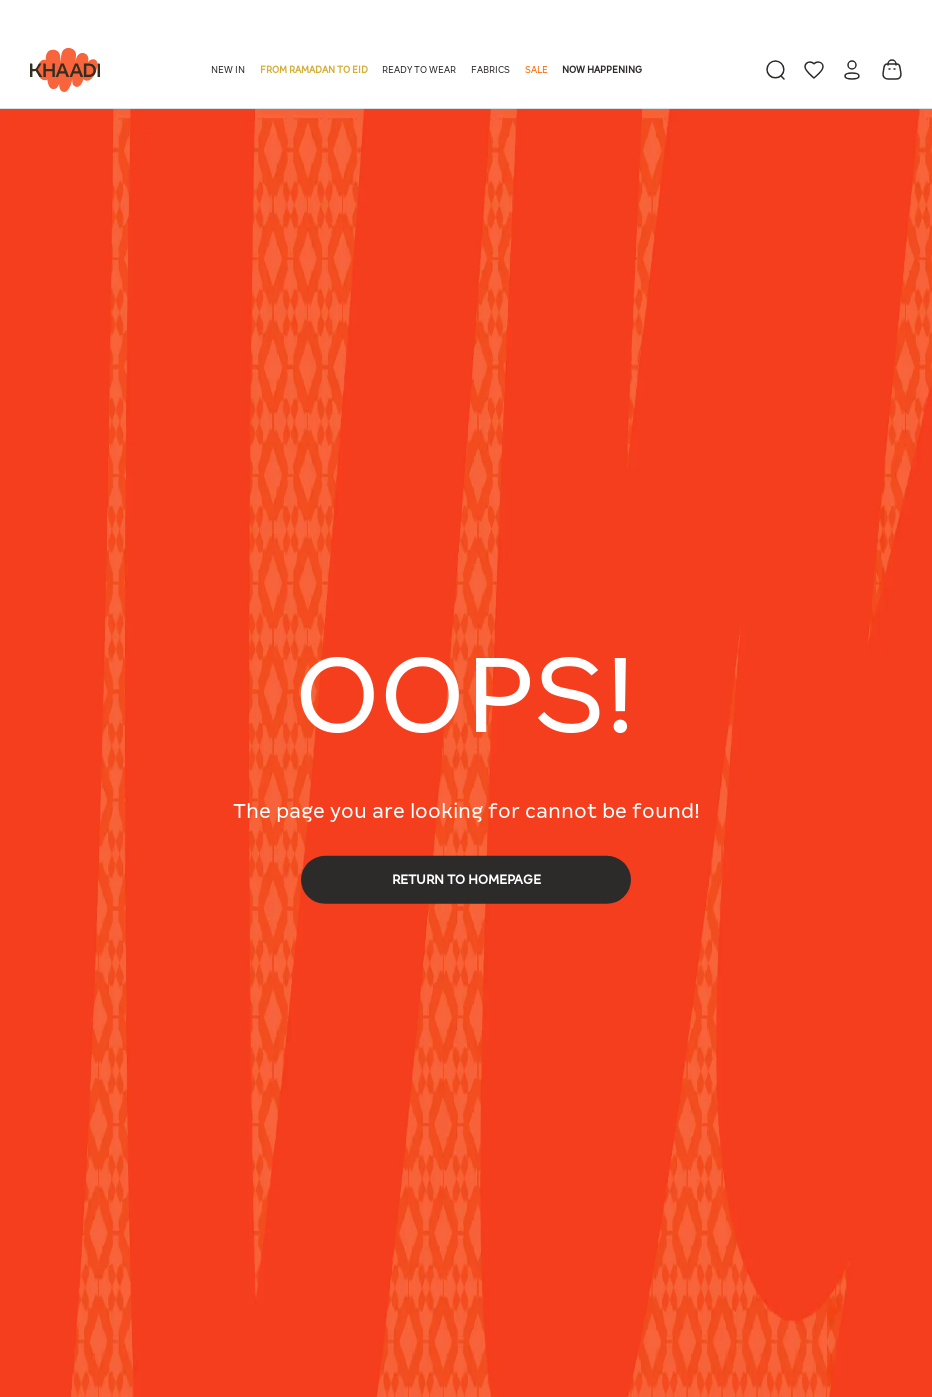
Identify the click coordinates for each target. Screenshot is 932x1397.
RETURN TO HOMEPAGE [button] (466, 879)
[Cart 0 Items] (892, 69)
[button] (229, 70)
